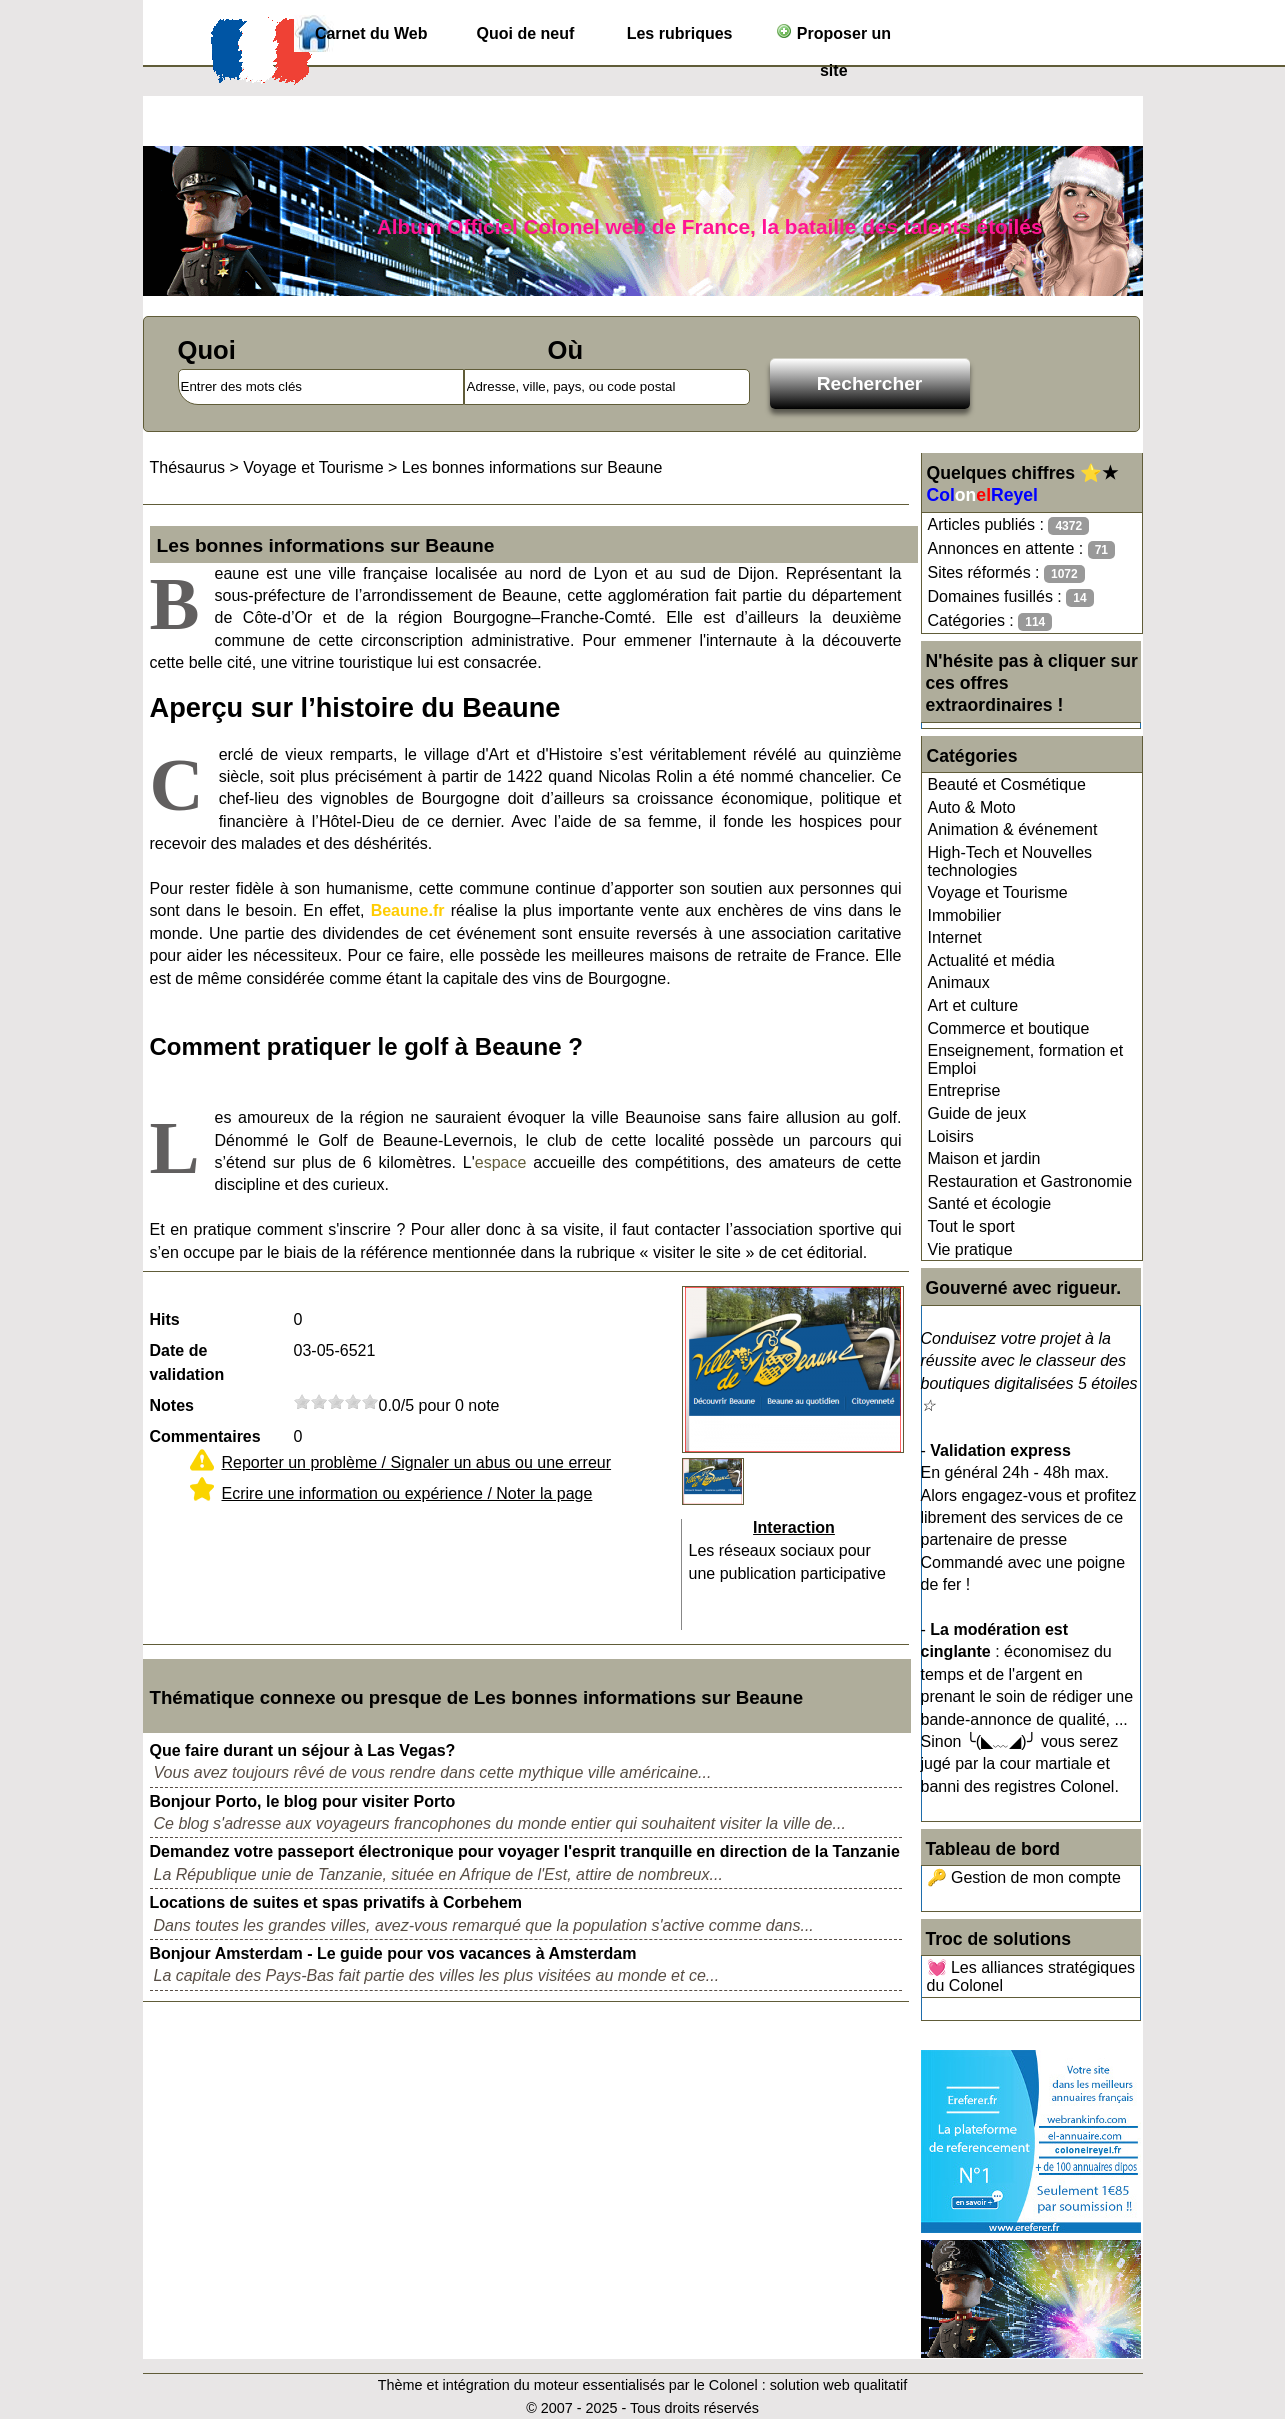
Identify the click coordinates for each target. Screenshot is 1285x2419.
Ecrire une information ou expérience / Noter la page (407, 1493)
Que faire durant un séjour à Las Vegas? (303, 1750)
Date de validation (187, 1362)
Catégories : (990, 621)
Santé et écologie (990, 1203)
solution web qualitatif (839, 2385)
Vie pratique (970, 1249)
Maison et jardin (984, 1158)
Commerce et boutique (1009, 1028)
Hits (165, 1319)
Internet (955, 937)
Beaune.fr (408, 910)
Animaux (959, 982)
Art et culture (973, 1005)
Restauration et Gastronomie (1030, 1181)
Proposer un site (833, 37)
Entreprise (964, 1090)
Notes (172, 1405)
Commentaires (205, 1436)
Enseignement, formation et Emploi (1026, 1059)
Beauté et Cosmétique (1007, 784)
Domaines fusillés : (1011, 597)
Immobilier (965, 915)
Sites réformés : (1006, 573)
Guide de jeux (977, 1113)
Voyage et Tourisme (998, 892)
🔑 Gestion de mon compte (1024, 1877)
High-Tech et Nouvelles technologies (1010, 861)
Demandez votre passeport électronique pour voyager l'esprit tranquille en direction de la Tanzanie (525, 1851)
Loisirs (951, 1136)
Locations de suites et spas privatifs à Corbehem (336, 1902)
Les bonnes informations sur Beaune (532, 467)
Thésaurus (188, 467)
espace (501, 1162)
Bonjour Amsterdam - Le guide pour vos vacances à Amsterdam (393, 1953)
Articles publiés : (1009, 525)
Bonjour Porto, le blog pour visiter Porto (303, 1801)
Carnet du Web (371, 33)
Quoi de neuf (526, 33)
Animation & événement (1013, 829)
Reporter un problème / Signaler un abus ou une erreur (417, 1462)
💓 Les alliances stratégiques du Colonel (1031, 1976)
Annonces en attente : (1021, 549)
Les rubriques (680, 33)
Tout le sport (971, 1226)
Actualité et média (991, 960)
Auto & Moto (972, 807)
